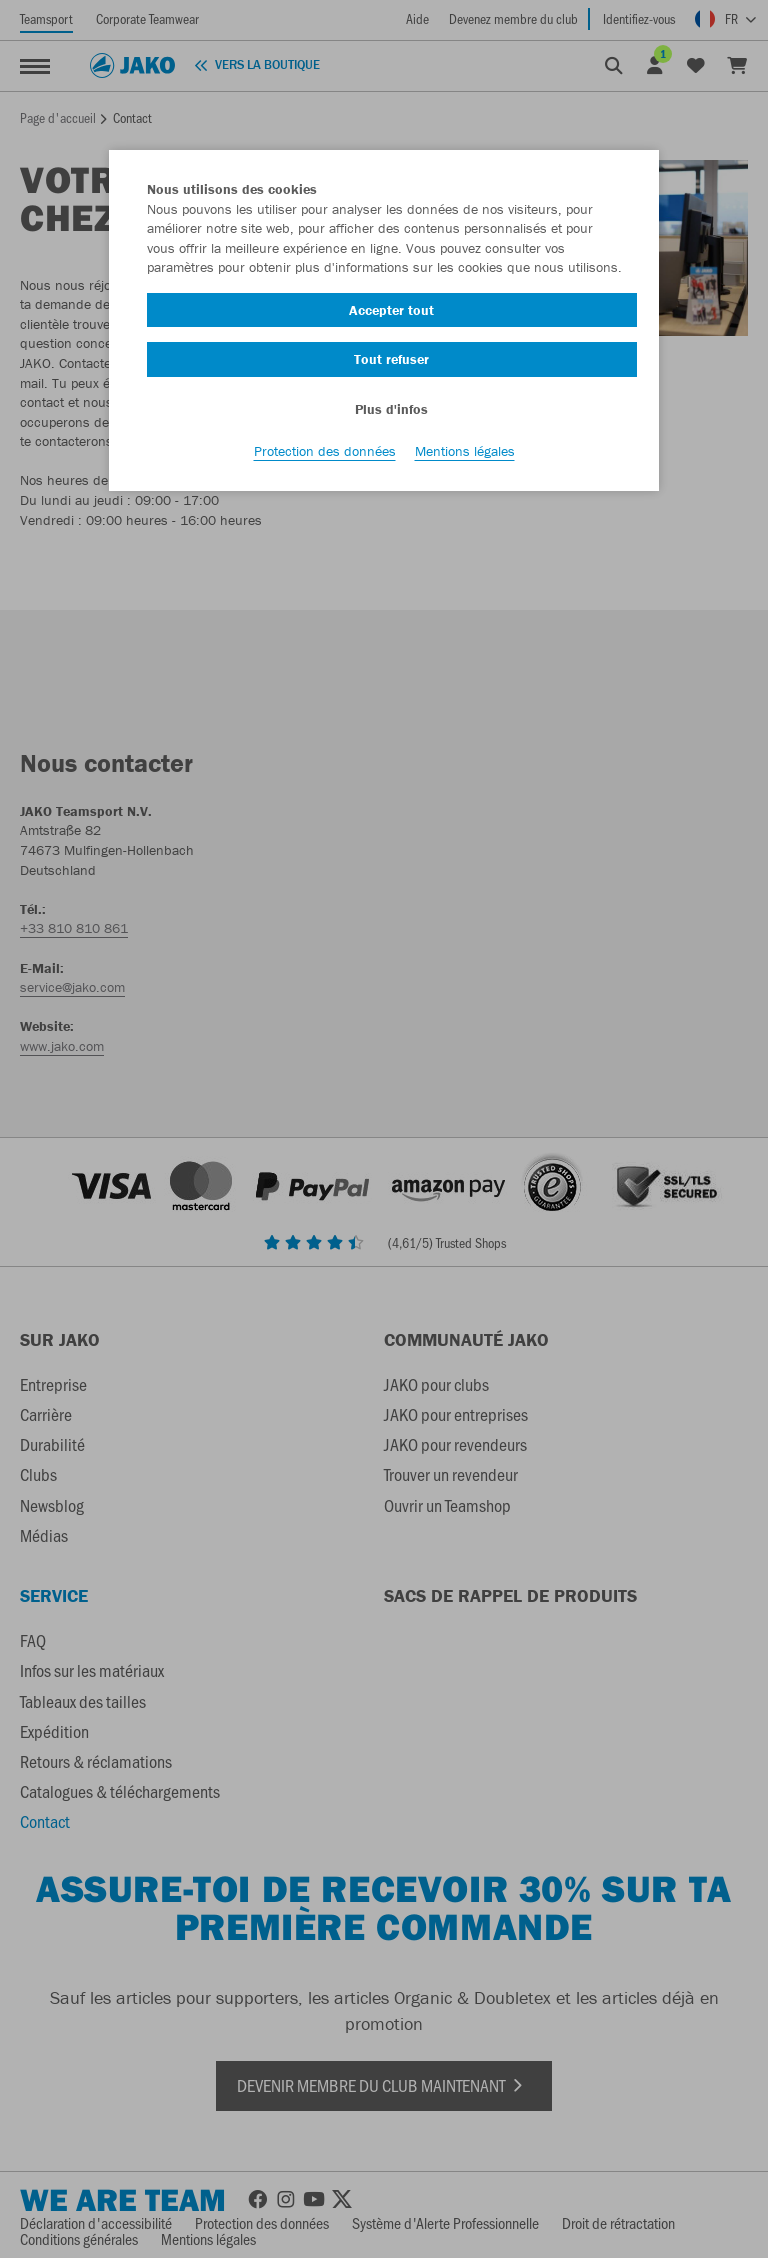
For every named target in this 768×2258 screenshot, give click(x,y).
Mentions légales (465, 451)
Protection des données (325, 451)
